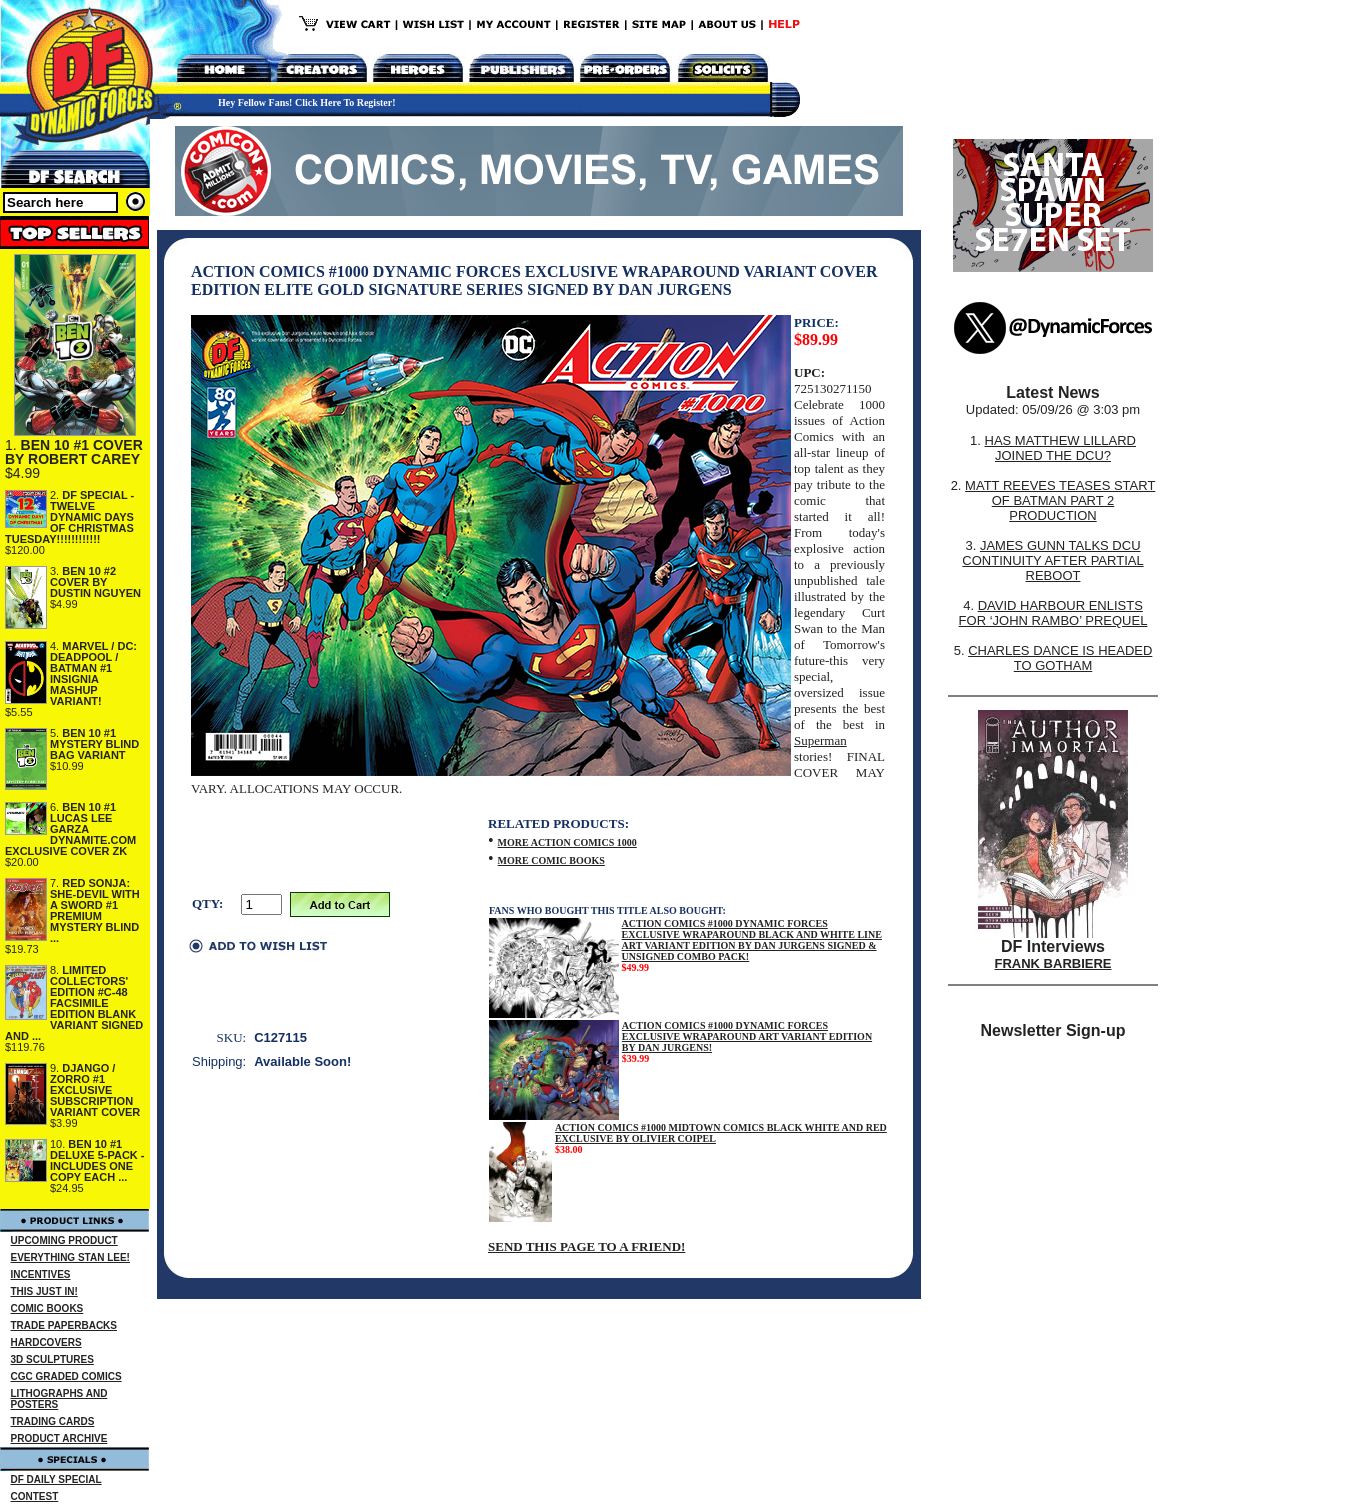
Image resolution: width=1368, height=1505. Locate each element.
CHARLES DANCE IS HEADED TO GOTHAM (1060, 658)
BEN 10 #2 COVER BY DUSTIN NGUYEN (95, 582)
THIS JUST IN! (44, 1291)
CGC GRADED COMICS (66, 1376)
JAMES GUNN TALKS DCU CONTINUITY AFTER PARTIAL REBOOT (1052, 560)
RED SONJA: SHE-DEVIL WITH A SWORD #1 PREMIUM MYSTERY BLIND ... (95, 910)
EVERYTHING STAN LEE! (70, 1257)
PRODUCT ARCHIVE (59, 1438)
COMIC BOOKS (47, 1308)
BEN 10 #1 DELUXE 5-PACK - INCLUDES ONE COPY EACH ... (97, 1160)
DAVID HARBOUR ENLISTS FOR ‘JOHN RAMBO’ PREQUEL (1053, 613)
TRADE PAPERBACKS (64, 1325)
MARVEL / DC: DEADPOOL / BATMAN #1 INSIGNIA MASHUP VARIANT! (93, 673)
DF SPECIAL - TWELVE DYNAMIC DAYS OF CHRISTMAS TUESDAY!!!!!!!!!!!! (69, 517)
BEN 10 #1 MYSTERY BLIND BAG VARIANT (94, 744)
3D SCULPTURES (52, 1359)
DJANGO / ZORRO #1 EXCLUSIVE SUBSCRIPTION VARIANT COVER (95, 1090)
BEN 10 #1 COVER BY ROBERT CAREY (74, 452)
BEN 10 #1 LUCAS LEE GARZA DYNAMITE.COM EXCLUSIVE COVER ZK (70, 829)
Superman (820, 740)
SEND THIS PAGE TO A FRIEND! (586, 1246)
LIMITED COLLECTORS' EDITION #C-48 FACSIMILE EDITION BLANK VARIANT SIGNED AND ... (74, 1003)
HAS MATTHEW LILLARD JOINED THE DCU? (1060, 448)
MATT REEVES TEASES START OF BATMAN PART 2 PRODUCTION (1060, 500)
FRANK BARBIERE (1053, 963)
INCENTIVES (41, 1274)
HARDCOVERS (46, 1342)
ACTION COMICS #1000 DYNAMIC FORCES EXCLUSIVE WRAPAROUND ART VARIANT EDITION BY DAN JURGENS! (747, 1036)
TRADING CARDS (53, 1421)
